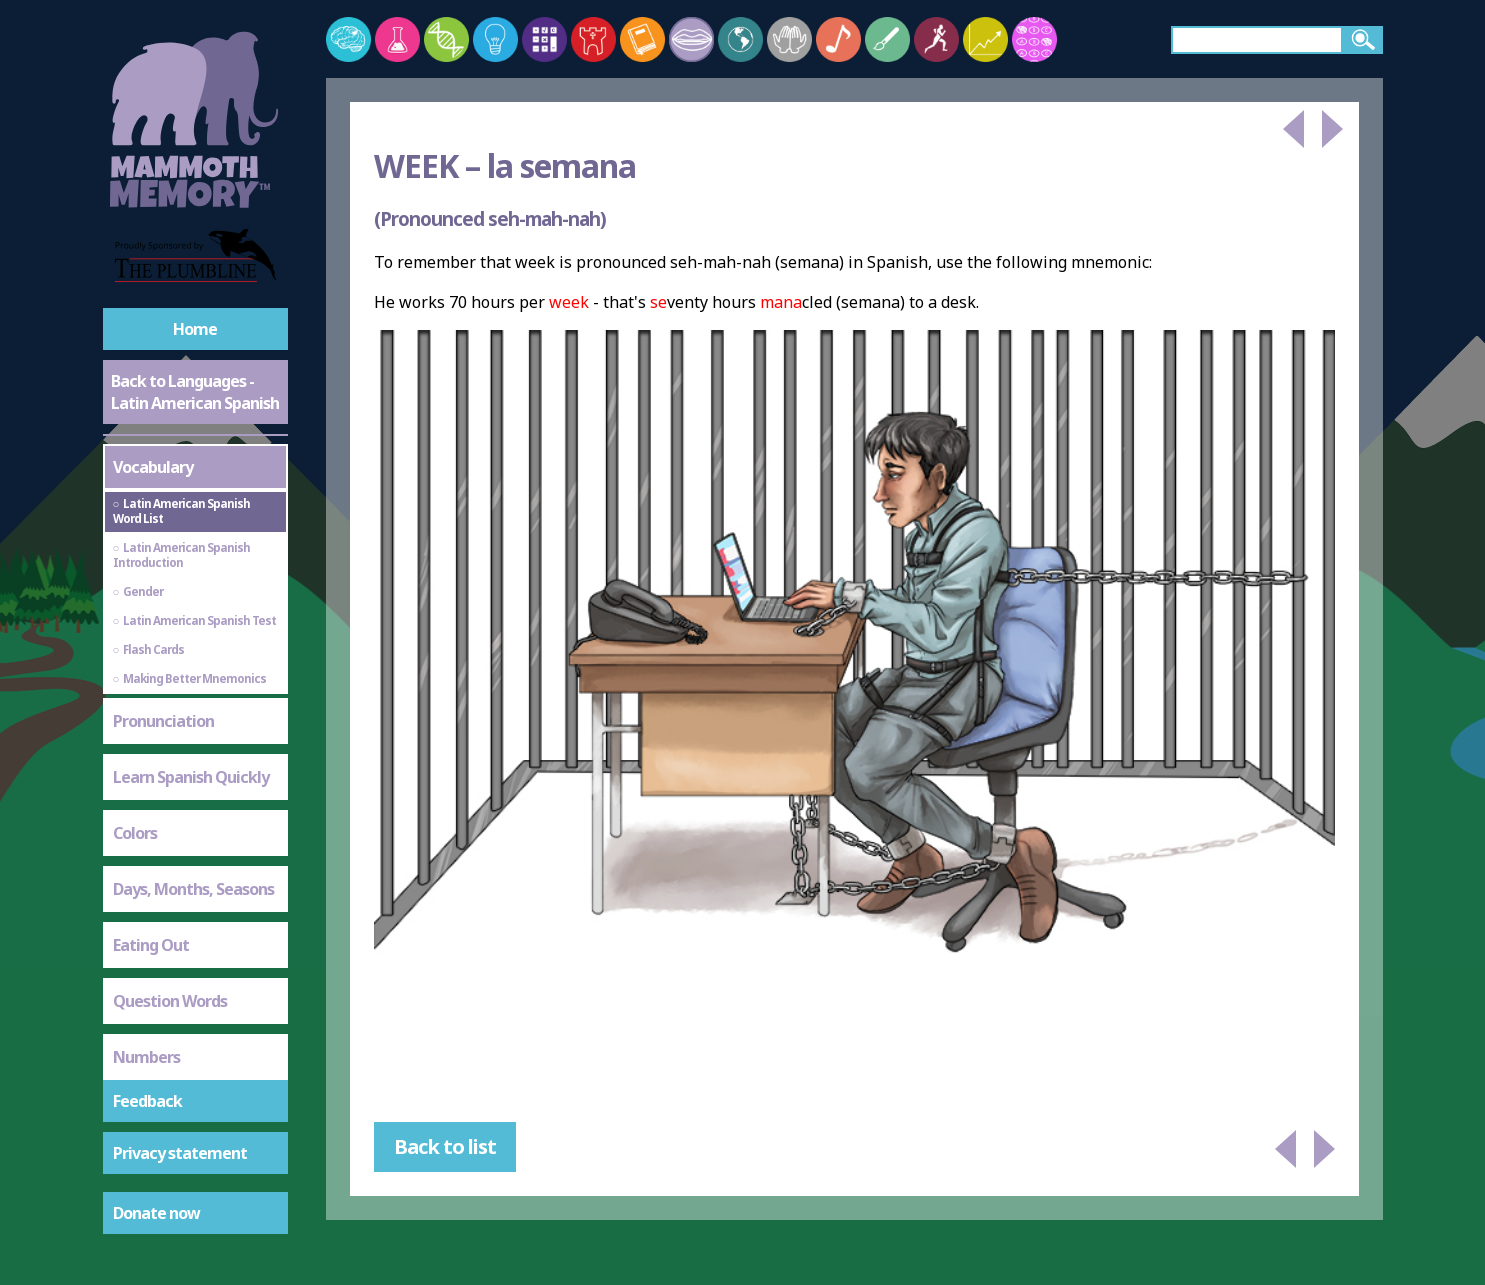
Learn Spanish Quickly (191, 777)
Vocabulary (153, 467)
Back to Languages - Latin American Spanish (195, 392)
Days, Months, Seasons (193, 889)
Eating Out (151, 945)
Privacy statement (180, 1153)
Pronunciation (163, 721)
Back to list (445, 1146)
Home (195, 329)
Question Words (170, 1001)
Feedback (147, 1101)
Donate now (156, 1213)
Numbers (146, 1057)
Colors (135, 833)
